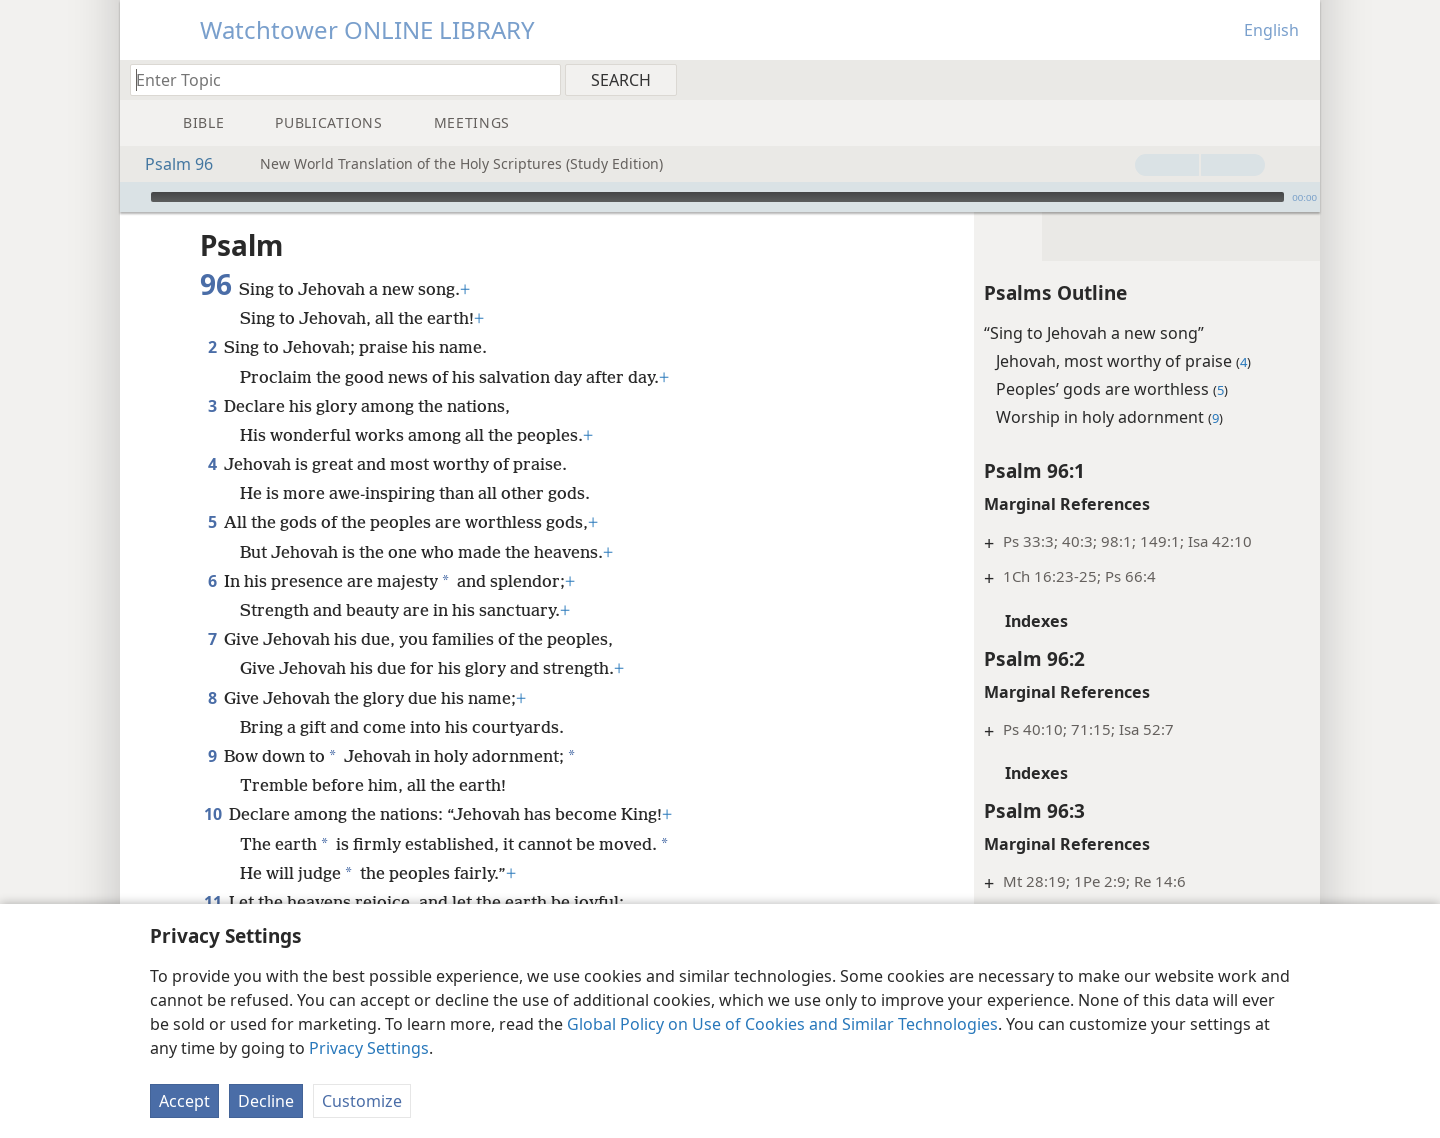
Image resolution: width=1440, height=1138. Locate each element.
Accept (184, 1101)
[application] (720, 197)
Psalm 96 (169, 164)
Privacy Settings (369, 1048)
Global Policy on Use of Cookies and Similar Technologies (782, 1024)
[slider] (717, 197)
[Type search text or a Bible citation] (336, 79)
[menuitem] (1297, 79)
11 (212, 902)
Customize (362, 1101)
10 (212, 814)
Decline (266, 1101)
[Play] (133, 197)
